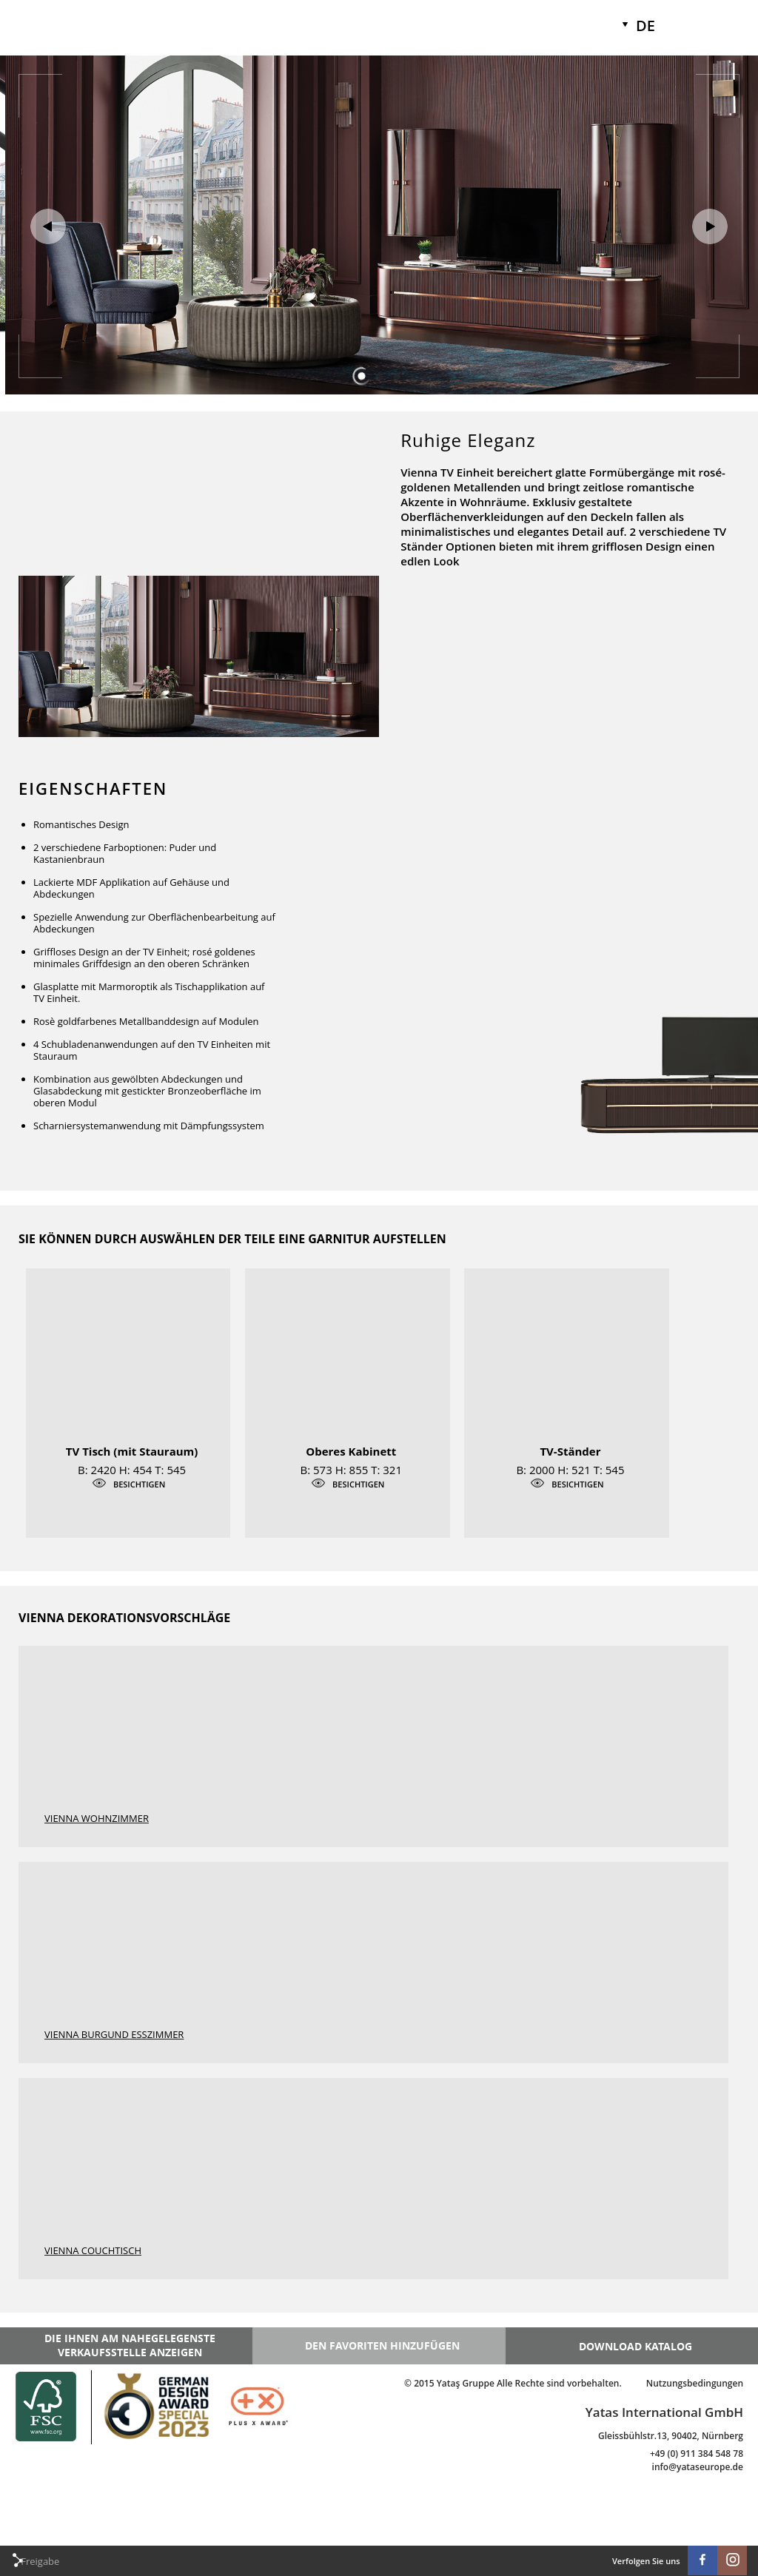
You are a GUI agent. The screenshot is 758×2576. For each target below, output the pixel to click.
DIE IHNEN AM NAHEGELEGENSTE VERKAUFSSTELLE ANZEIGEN (129, 2345)
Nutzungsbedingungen (694, 2383)
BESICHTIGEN (139, 1484)
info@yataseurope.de (697, 2467)
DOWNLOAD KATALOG (635, 2346)
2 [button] (379, 377)
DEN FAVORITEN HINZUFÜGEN (382, 2345)
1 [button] (361, 377)
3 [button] (397, 377)
